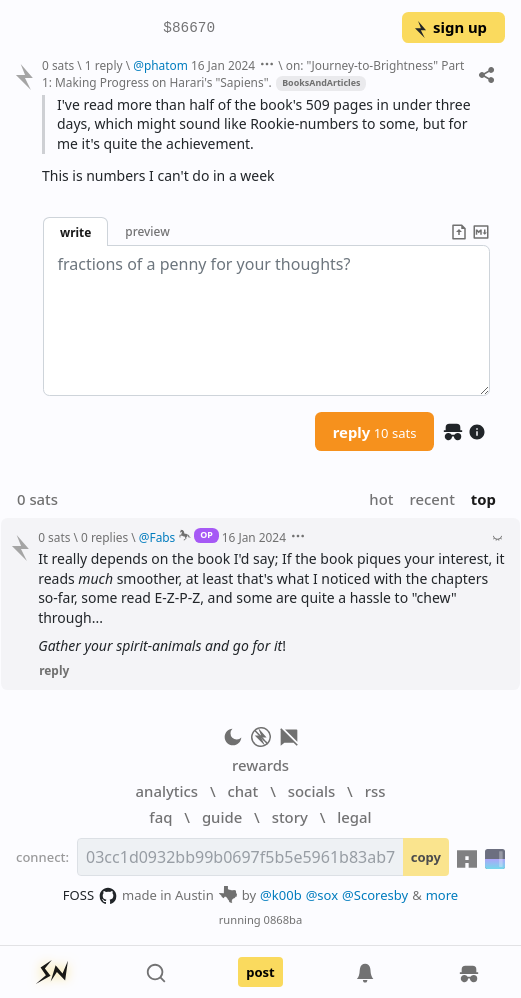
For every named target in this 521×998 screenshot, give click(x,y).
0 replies (104, 537)
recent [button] (431, 499)
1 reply (104, 65)
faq (160, 817)
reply (375, 432)
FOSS (90, 896)
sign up (449, 27)
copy (426, 857)
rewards (260, 765)
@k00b (281, 895)
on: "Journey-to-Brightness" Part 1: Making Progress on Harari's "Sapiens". (253, 73)
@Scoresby (375, 895)
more (442, 895)
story (290, 817)
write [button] (75, 232)
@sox (322, 895)
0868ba (283, 919)
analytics (167, 791)
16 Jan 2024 (223, 65)
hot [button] (381, 499)
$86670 (189, 28)
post (260, 972)
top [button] (483, 499)
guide (222, 817)
